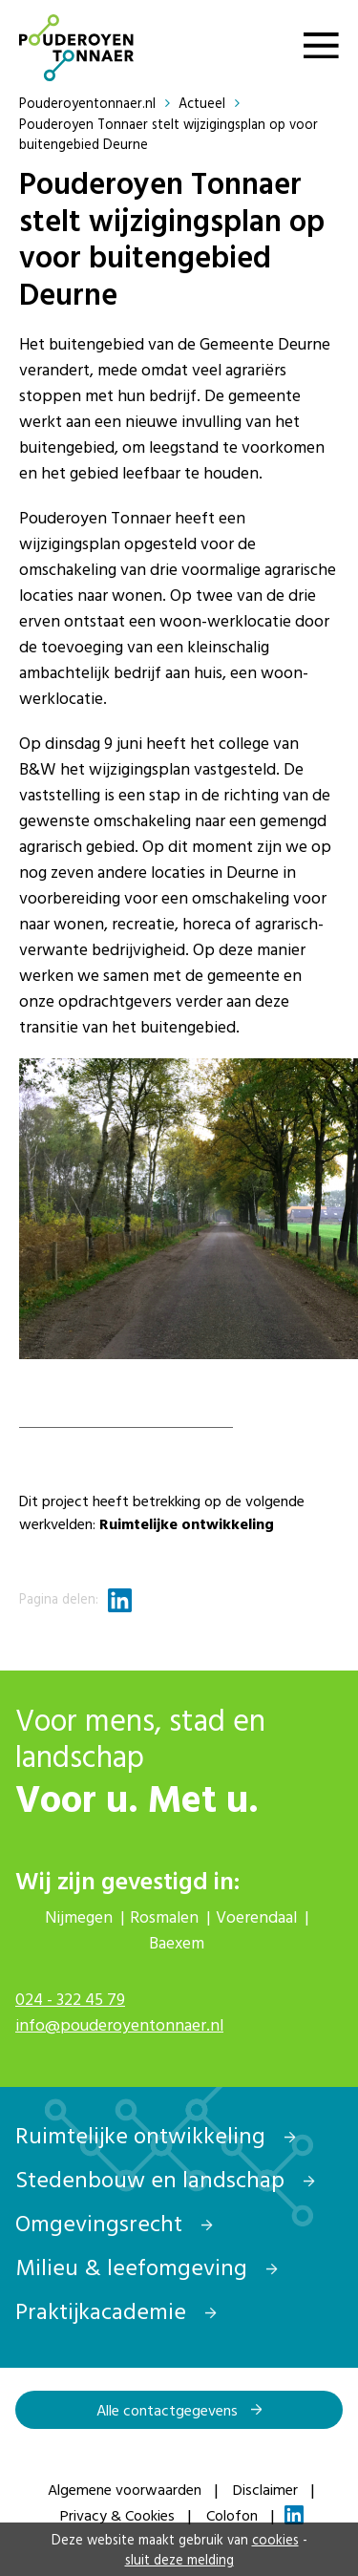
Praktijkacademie (116, 2310)
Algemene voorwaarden (124, 2489)
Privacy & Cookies (117, 2514)
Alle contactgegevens (179, 2409)
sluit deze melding (179, 2559)
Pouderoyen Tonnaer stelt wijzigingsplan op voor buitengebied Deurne (168, 134)
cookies (275, 2539)
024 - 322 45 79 (70, 1999)
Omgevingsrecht (114, 2222)
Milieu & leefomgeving (146, 2266)
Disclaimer (265, 2489)
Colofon (232, 2514)
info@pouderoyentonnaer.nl (119, 2024)
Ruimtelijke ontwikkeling (155, 2135)
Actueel (211, 103)
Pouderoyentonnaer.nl (97, 103)
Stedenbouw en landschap (165, 2178)
